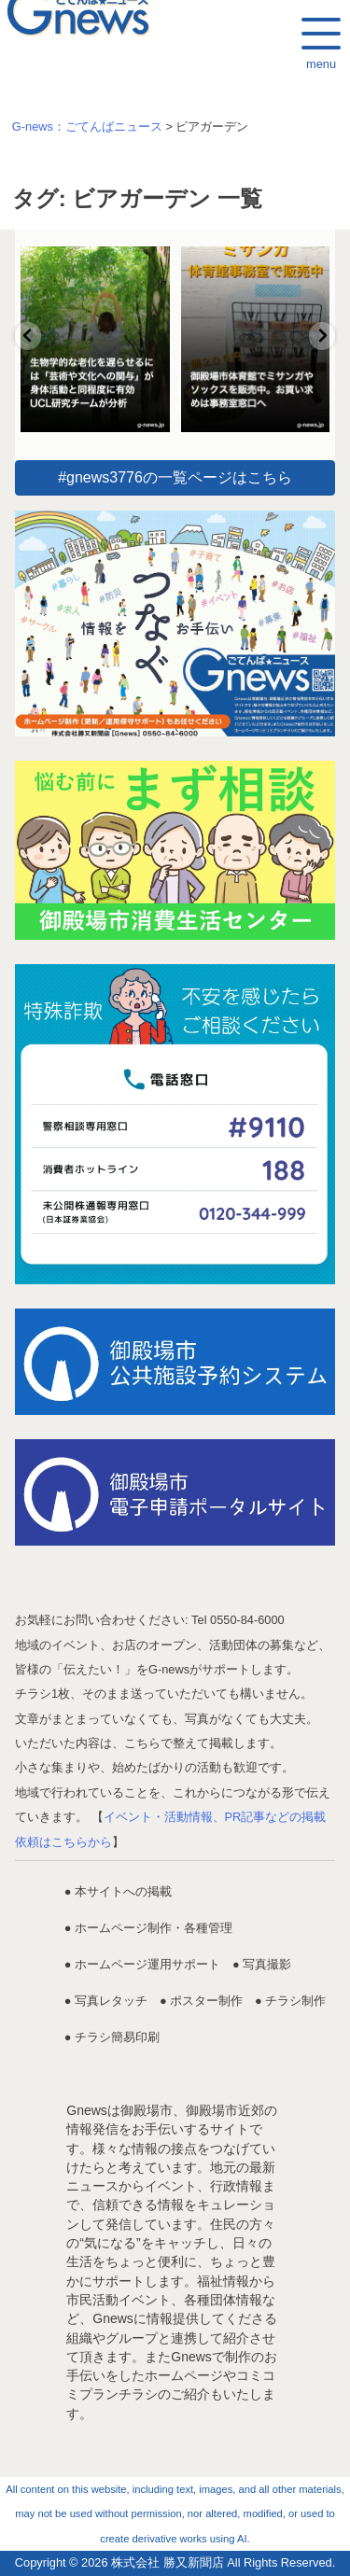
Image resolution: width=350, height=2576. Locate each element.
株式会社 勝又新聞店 (167, 2562)
